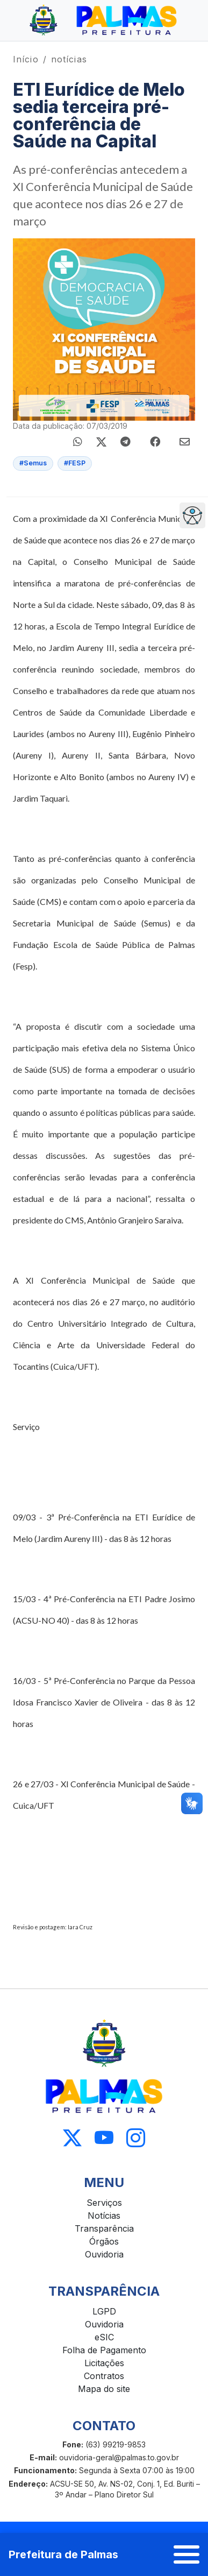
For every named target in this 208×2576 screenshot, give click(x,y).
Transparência (104, 2228)
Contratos (104, 2375)
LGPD (104, 2311)
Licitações (104, 2363)
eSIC (104, 2337)
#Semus (33, 463)
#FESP (74, 463)
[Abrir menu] (186, 2554)
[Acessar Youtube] (104, 2138)
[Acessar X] (72, 2138)
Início (26, 59)
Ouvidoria (104, 2254)
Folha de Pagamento (104, 2350)
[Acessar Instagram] (135, 2138)
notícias (69, 59)
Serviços (104, 2202)
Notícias (104, 2215)
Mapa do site (104, 2388)
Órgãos (104, 2241)
